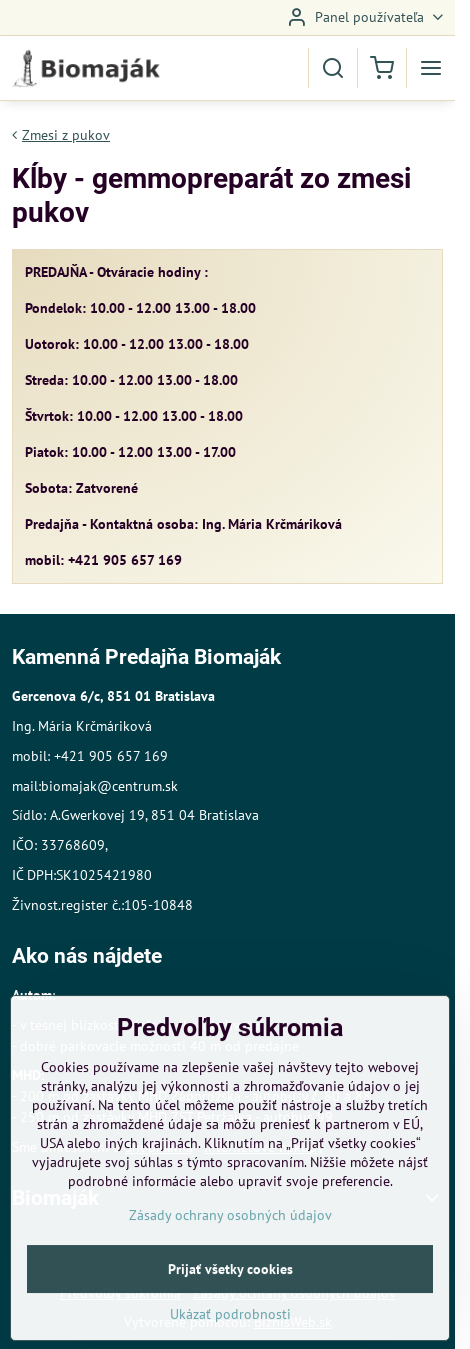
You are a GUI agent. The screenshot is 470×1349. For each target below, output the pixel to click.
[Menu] (431, 68)
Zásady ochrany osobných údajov (230, 1262)
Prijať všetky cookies (230, 1316)
